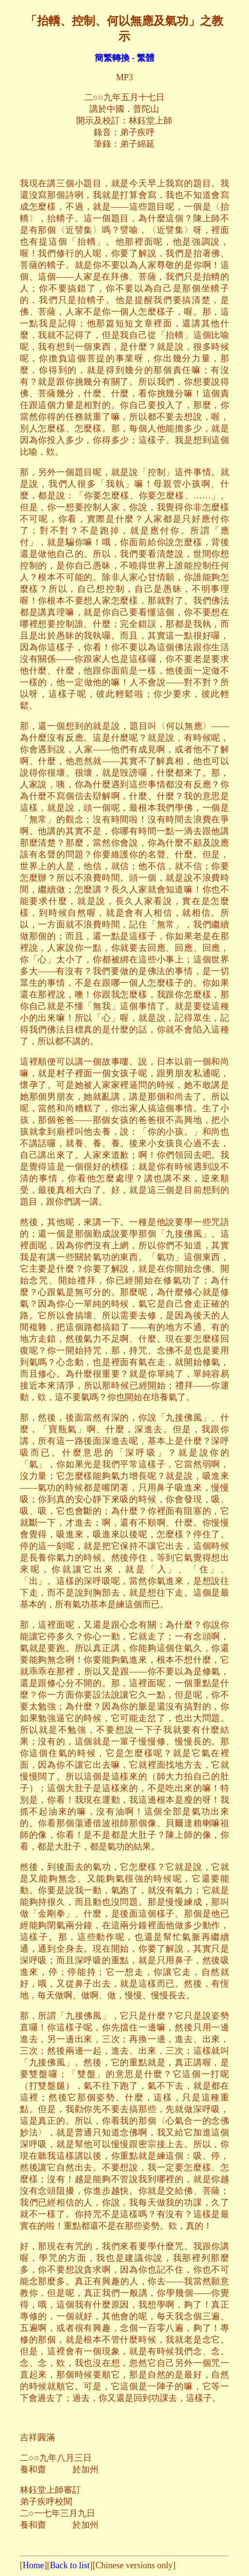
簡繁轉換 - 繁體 (124, 58)
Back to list (70, 2565)
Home (33, 2565)
